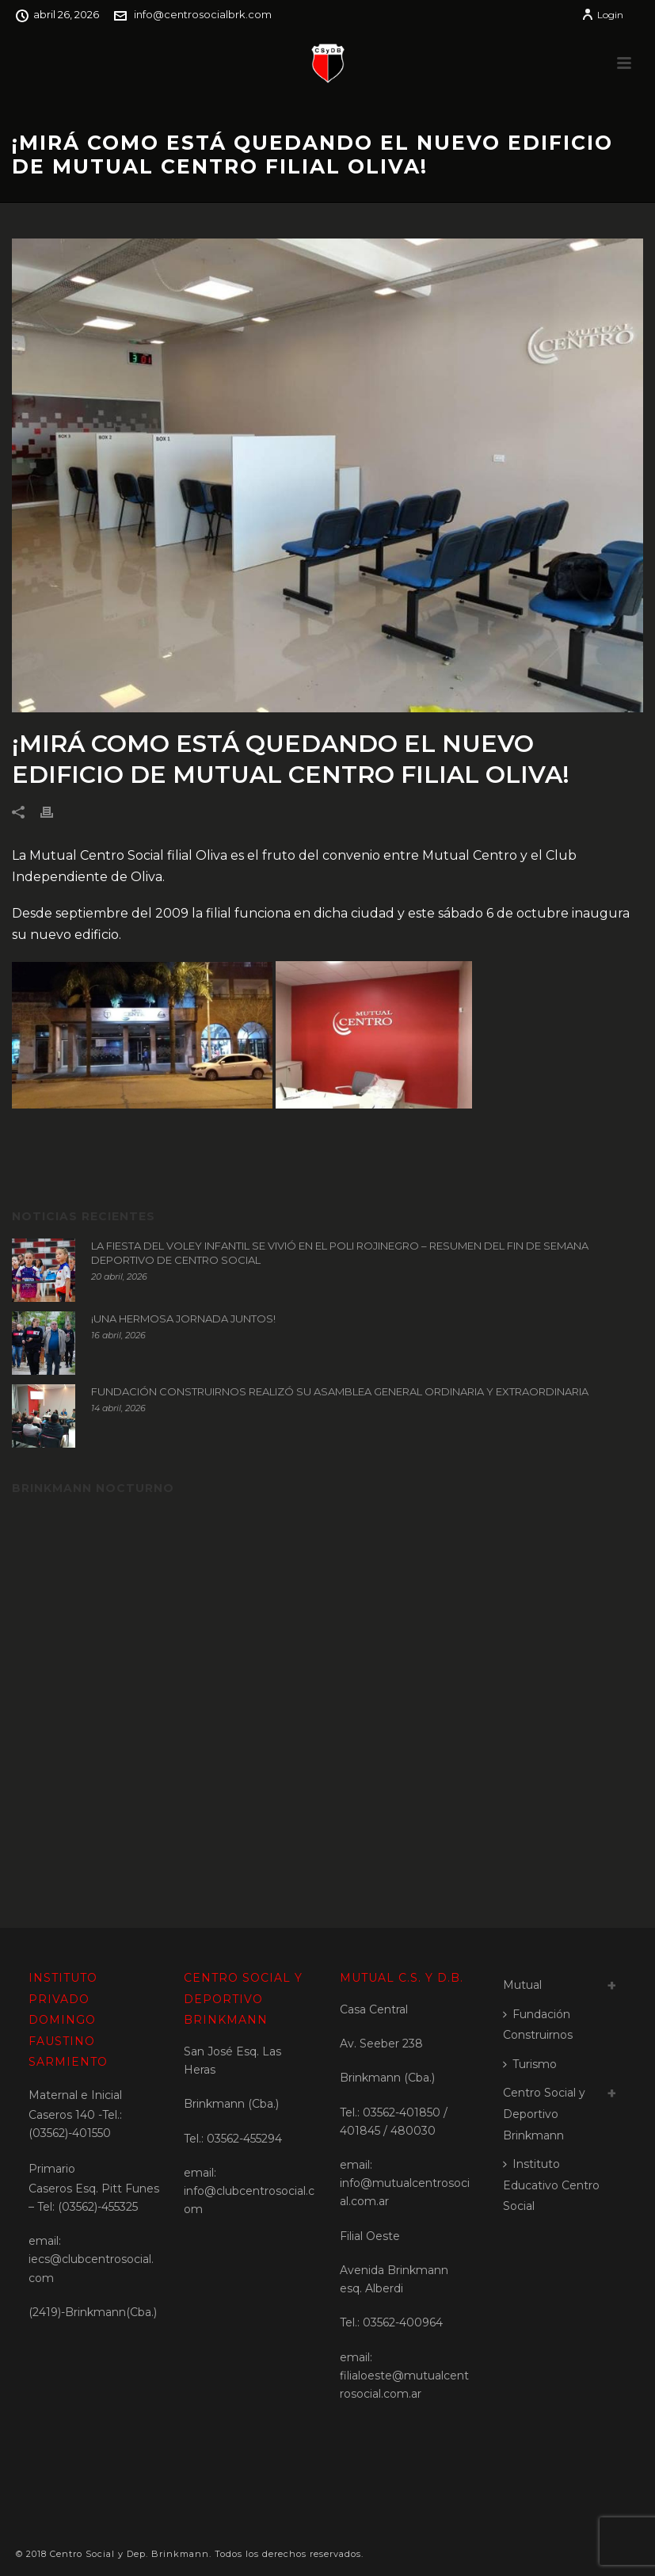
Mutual (522, 1985)
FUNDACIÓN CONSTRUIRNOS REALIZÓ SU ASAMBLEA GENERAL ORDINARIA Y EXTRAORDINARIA (339, 1391)
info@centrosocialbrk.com (203, 14)
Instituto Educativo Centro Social (551, 2185)
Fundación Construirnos (538, 2025)
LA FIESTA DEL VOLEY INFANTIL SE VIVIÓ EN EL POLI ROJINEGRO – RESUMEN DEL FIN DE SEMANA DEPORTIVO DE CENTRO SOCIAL (339, 1252)
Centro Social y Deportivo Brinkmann (544, 2114)
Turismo (530, 2064)
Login (602, 15)
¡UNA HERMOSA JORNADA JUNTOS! (183, 1318)
